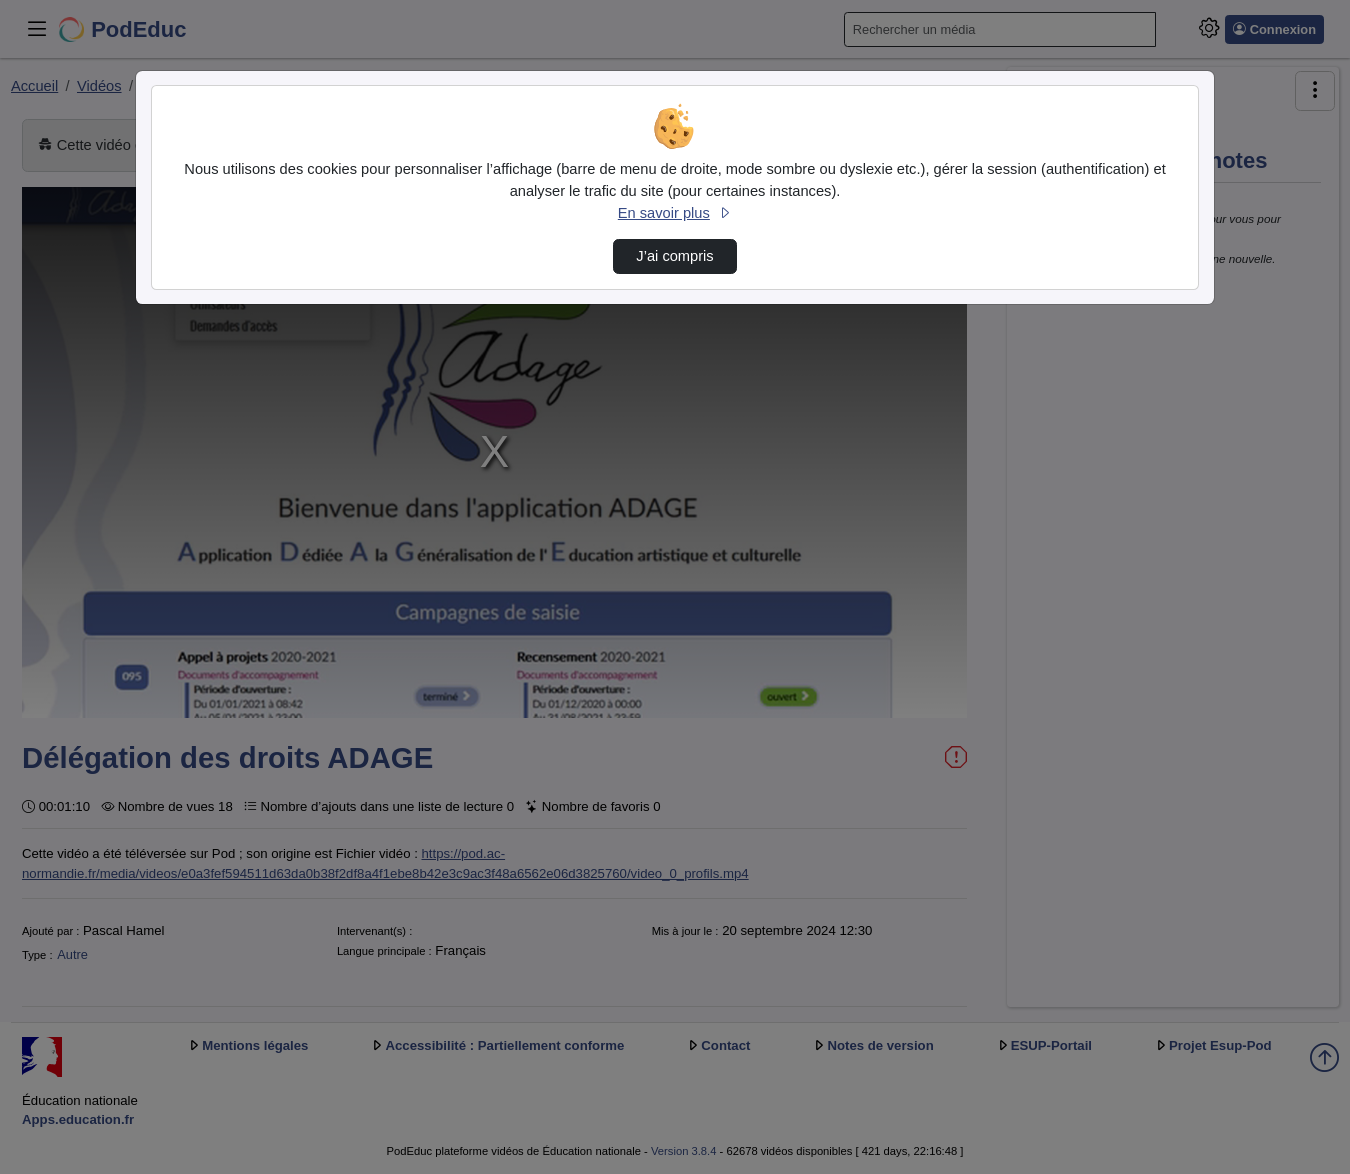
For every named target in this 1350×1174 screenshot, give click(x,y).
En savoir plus (675, 213)
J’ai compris (674, 256)
